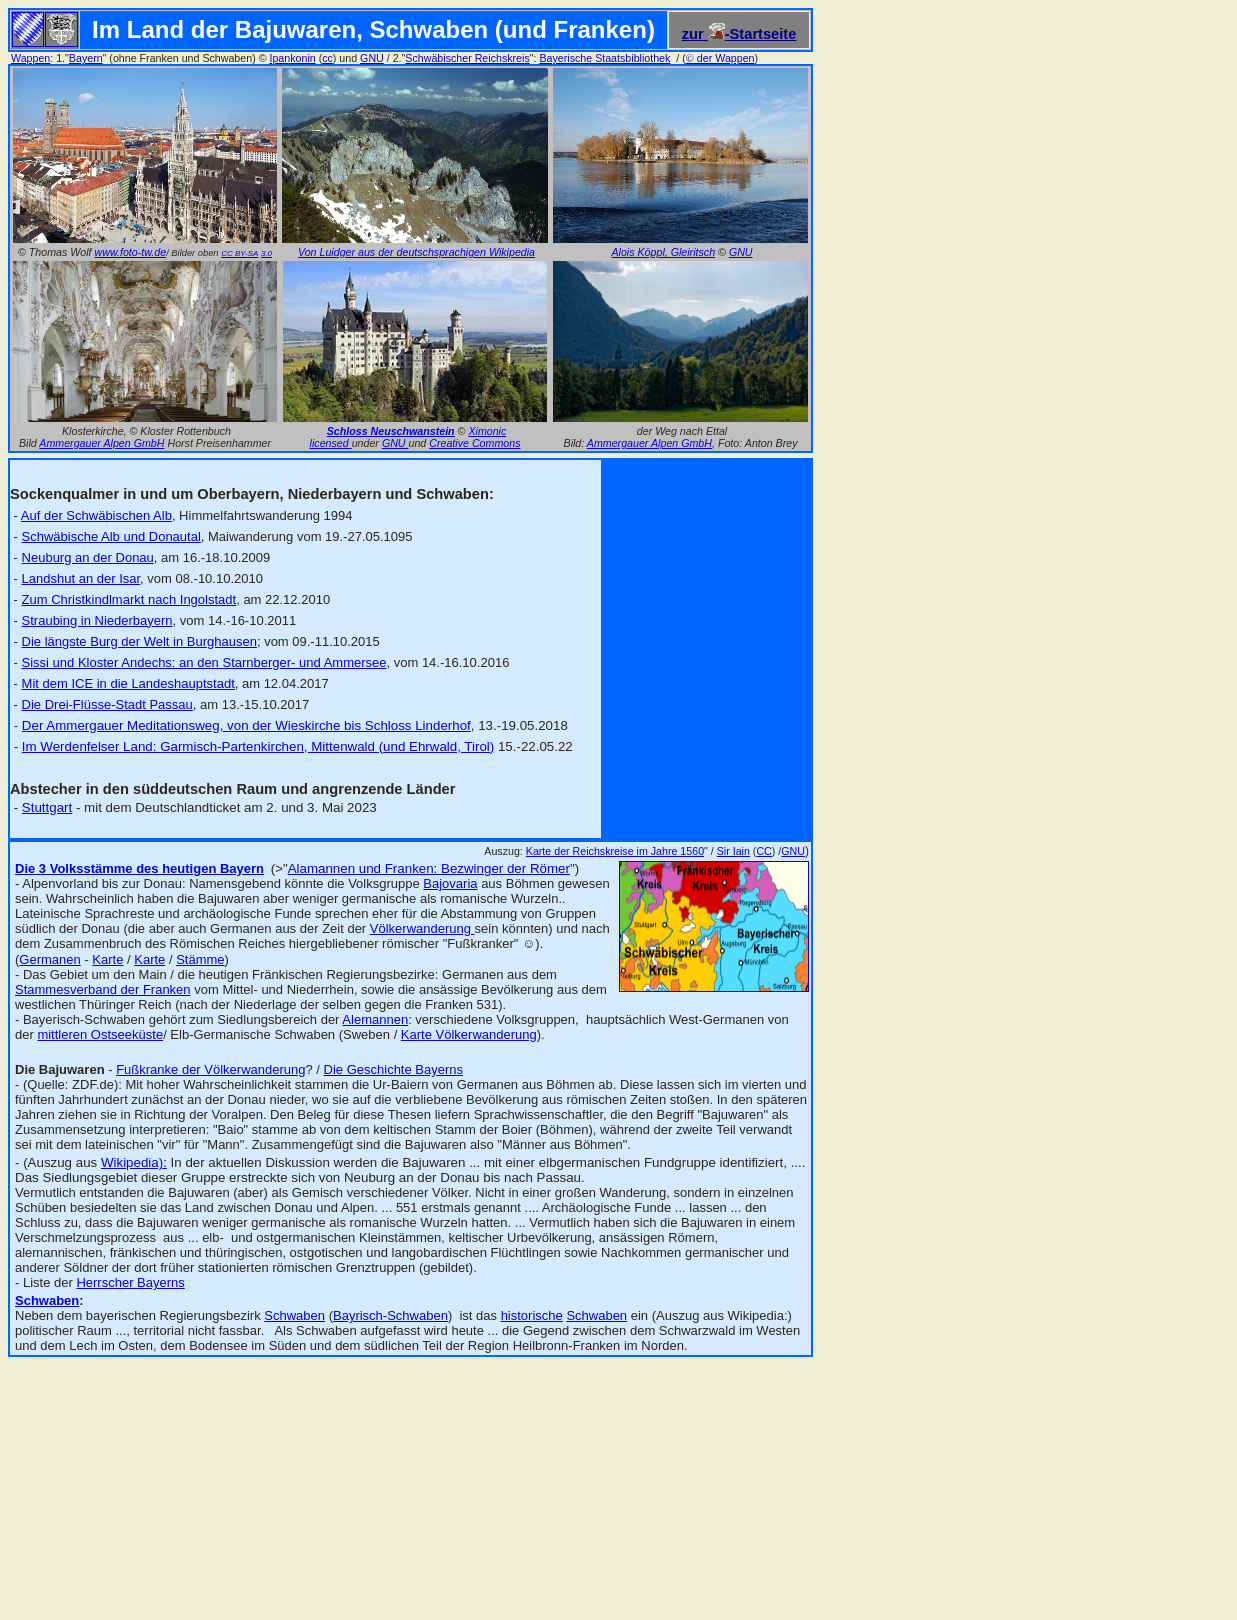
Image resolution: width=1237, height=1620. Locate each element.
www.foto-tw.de (131, 252)
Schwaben (294, 1315)
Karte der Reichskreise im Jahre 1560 (615, 851)
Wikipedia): (134, 1162)
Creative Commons (474, 443)
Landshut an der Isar (81, 578)
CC (763, 851)
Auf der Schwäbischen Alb (96, 515)
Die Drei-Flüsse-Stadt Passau (107, 704)
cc (327, 58)
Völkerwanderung (422, 928)
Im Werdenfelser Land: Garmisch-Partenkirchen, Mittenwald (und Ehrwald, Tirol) (258, 746)
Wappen (30, 58)
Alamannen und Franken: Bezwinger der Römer (429, 868)
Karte (107, 959)
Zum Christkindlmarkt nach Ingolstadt (129, 599)
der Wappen (720, 58)
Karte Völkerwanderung (469, 1034)
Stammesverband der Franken (103, 989)
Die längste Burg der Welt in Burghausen (139, 641)
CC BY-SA (239, 253)
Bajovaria (450, 883)
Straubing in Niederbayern (97, 620)
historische (532, 1315)
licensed (331, 443)
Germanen (49, 959)
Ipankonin (292, 58)
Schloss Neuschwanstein (391, 431)
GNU (372, 58)
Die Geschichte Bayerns (393, 1069)
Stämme (200, 959)
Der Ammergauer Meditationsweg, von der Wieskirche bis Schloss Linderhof (246, 725)
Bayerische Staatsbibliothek (604, 58)
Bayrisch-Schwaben (390, 1315)
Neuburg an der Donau (88, 557)
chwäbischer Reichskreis (470, 58)
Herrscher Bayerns (130, 1282)
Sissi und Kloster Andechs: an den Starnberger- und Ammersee (204, 662)
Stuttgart (47, 807)
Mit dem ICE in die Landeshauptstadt (128, 683)
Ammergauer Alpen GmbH (101, 443)
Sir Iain (733, 851)
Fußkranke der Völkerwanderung (210, 1069)
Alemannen (375, 1019)
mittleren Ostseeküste (100, 1034)
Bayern (86, 58)
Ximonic (487, 431)
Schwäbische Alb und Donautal (111, 536)
